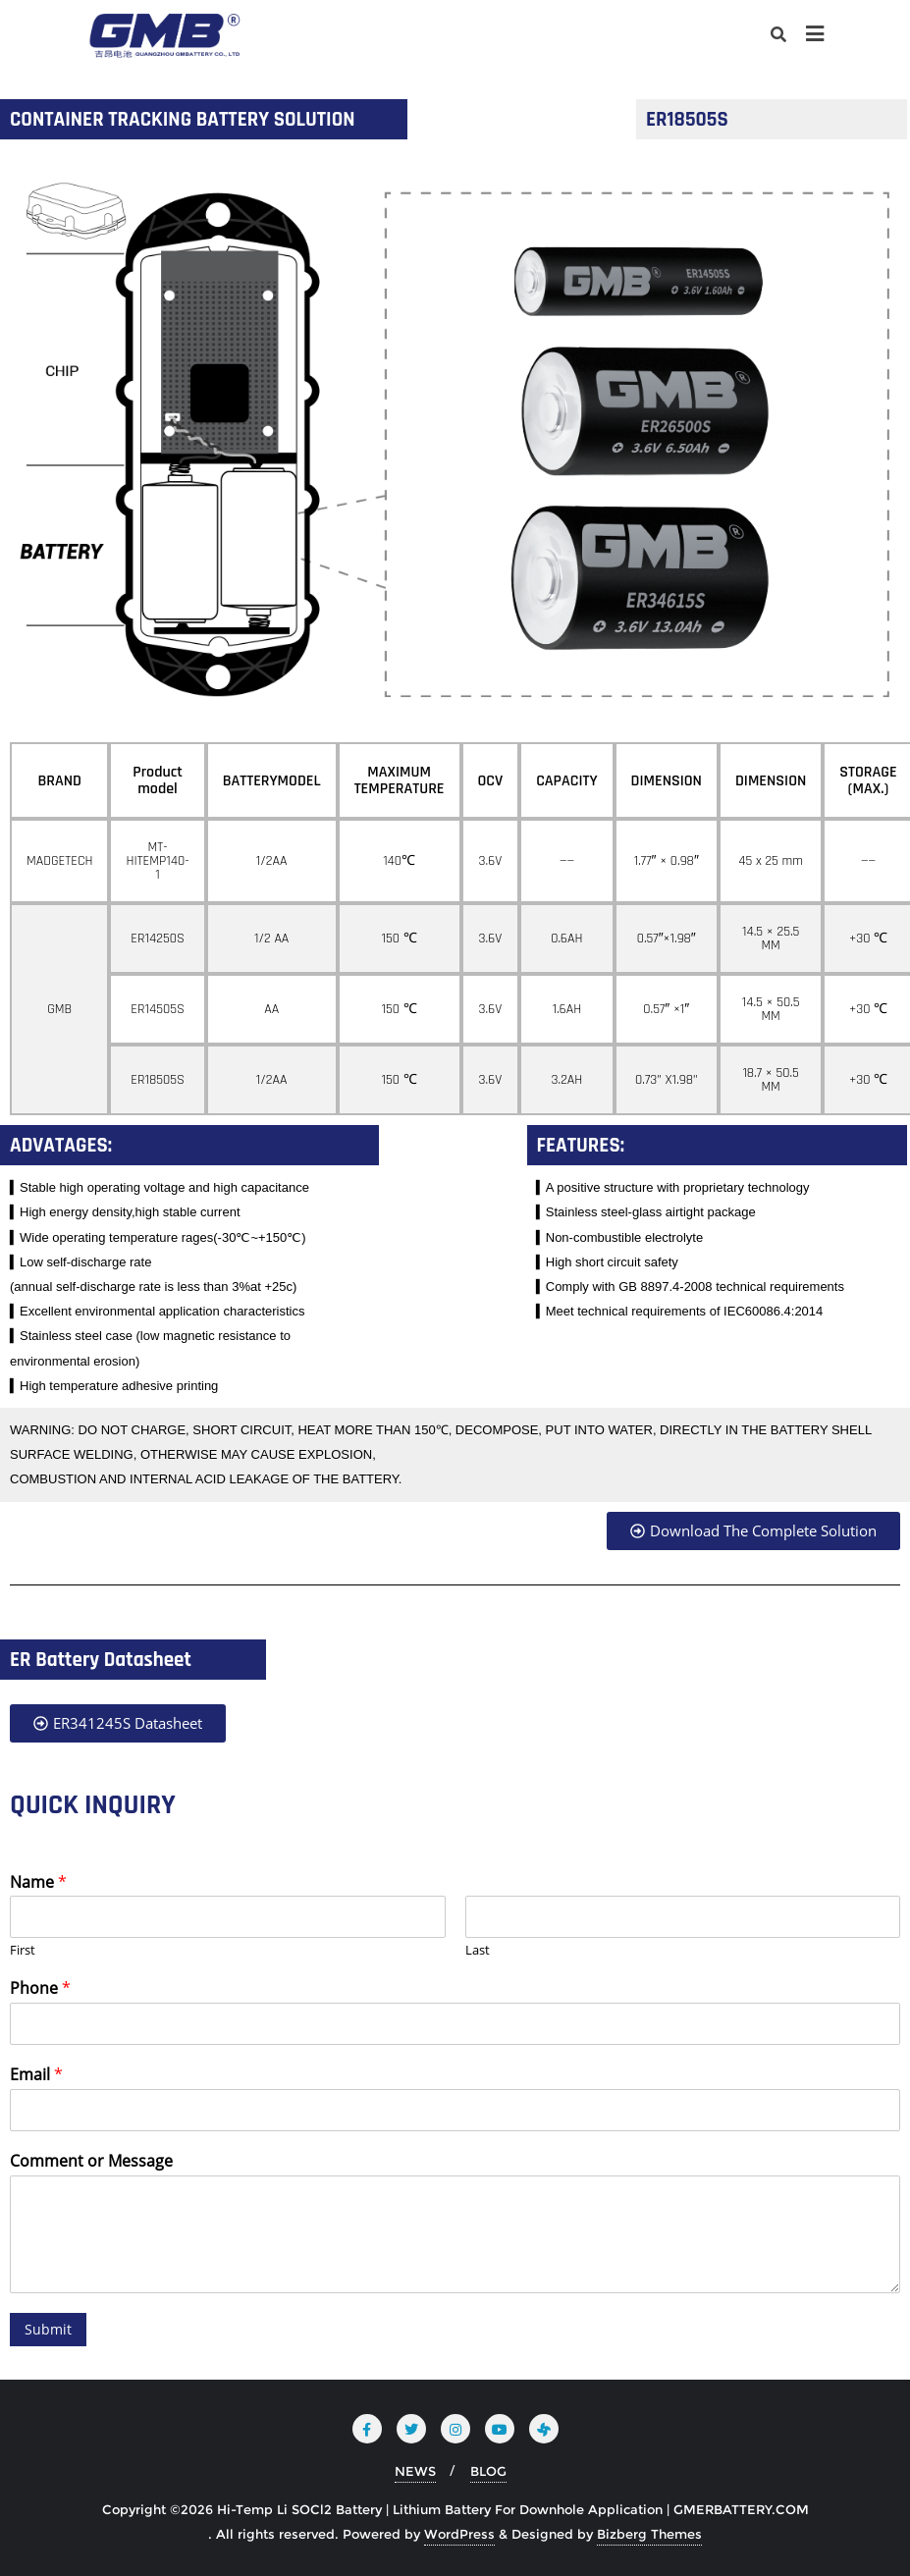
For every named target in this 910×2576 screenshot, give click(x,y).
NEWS (415, 2471)
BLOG (488, 2471)
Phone (40, 1988)
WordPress (459, 2534)
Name (38, 1882)
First (22, 1950)
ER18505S (687, 119)
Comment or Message (91, 2161)
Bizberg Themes (649, 2534)
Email (36, 2075)
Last (477, 1950)
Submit (48, 2329)
